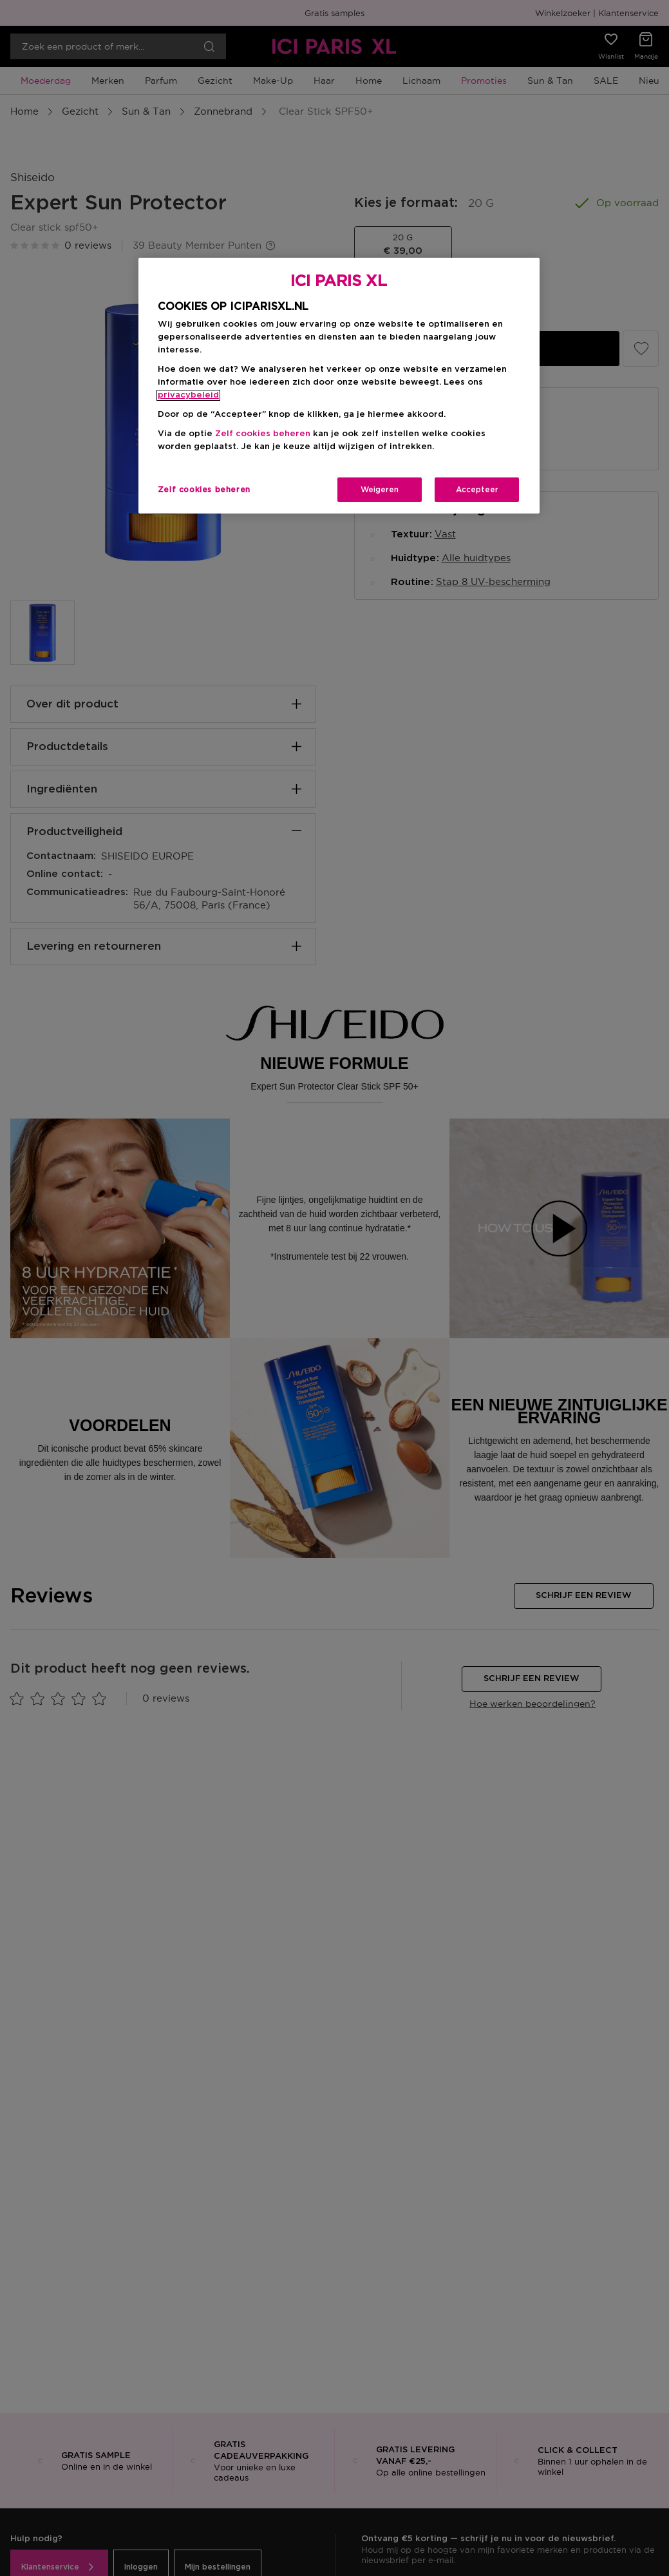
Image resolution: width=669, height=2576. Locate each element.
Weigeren (380, 490)
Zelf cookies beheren (262, 434)
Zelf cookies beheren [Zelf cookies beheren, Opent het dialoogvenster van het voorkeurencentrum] (204, 490)
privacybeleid (188, 395)
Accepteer (477, 490)
